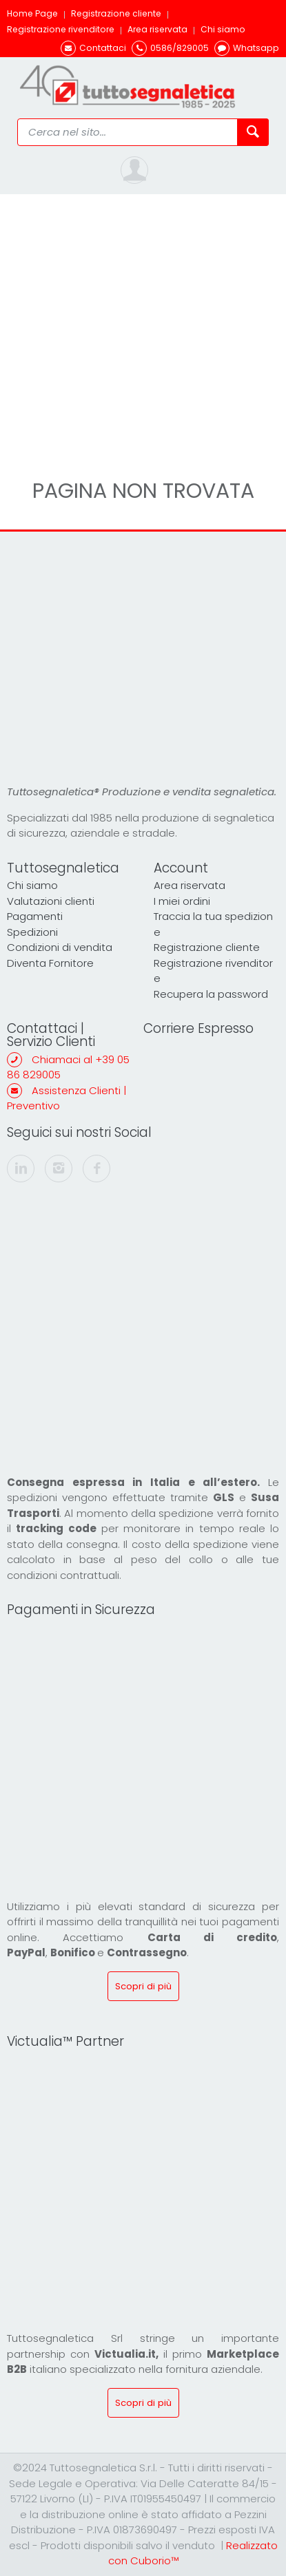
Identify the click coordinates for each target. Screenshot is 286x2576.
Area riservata (157, 29)
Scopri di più (143, 1986)
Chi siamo (223, 29)
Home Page (32, 13)
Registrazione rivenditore (60, 29)
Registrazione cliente (116, 13)
